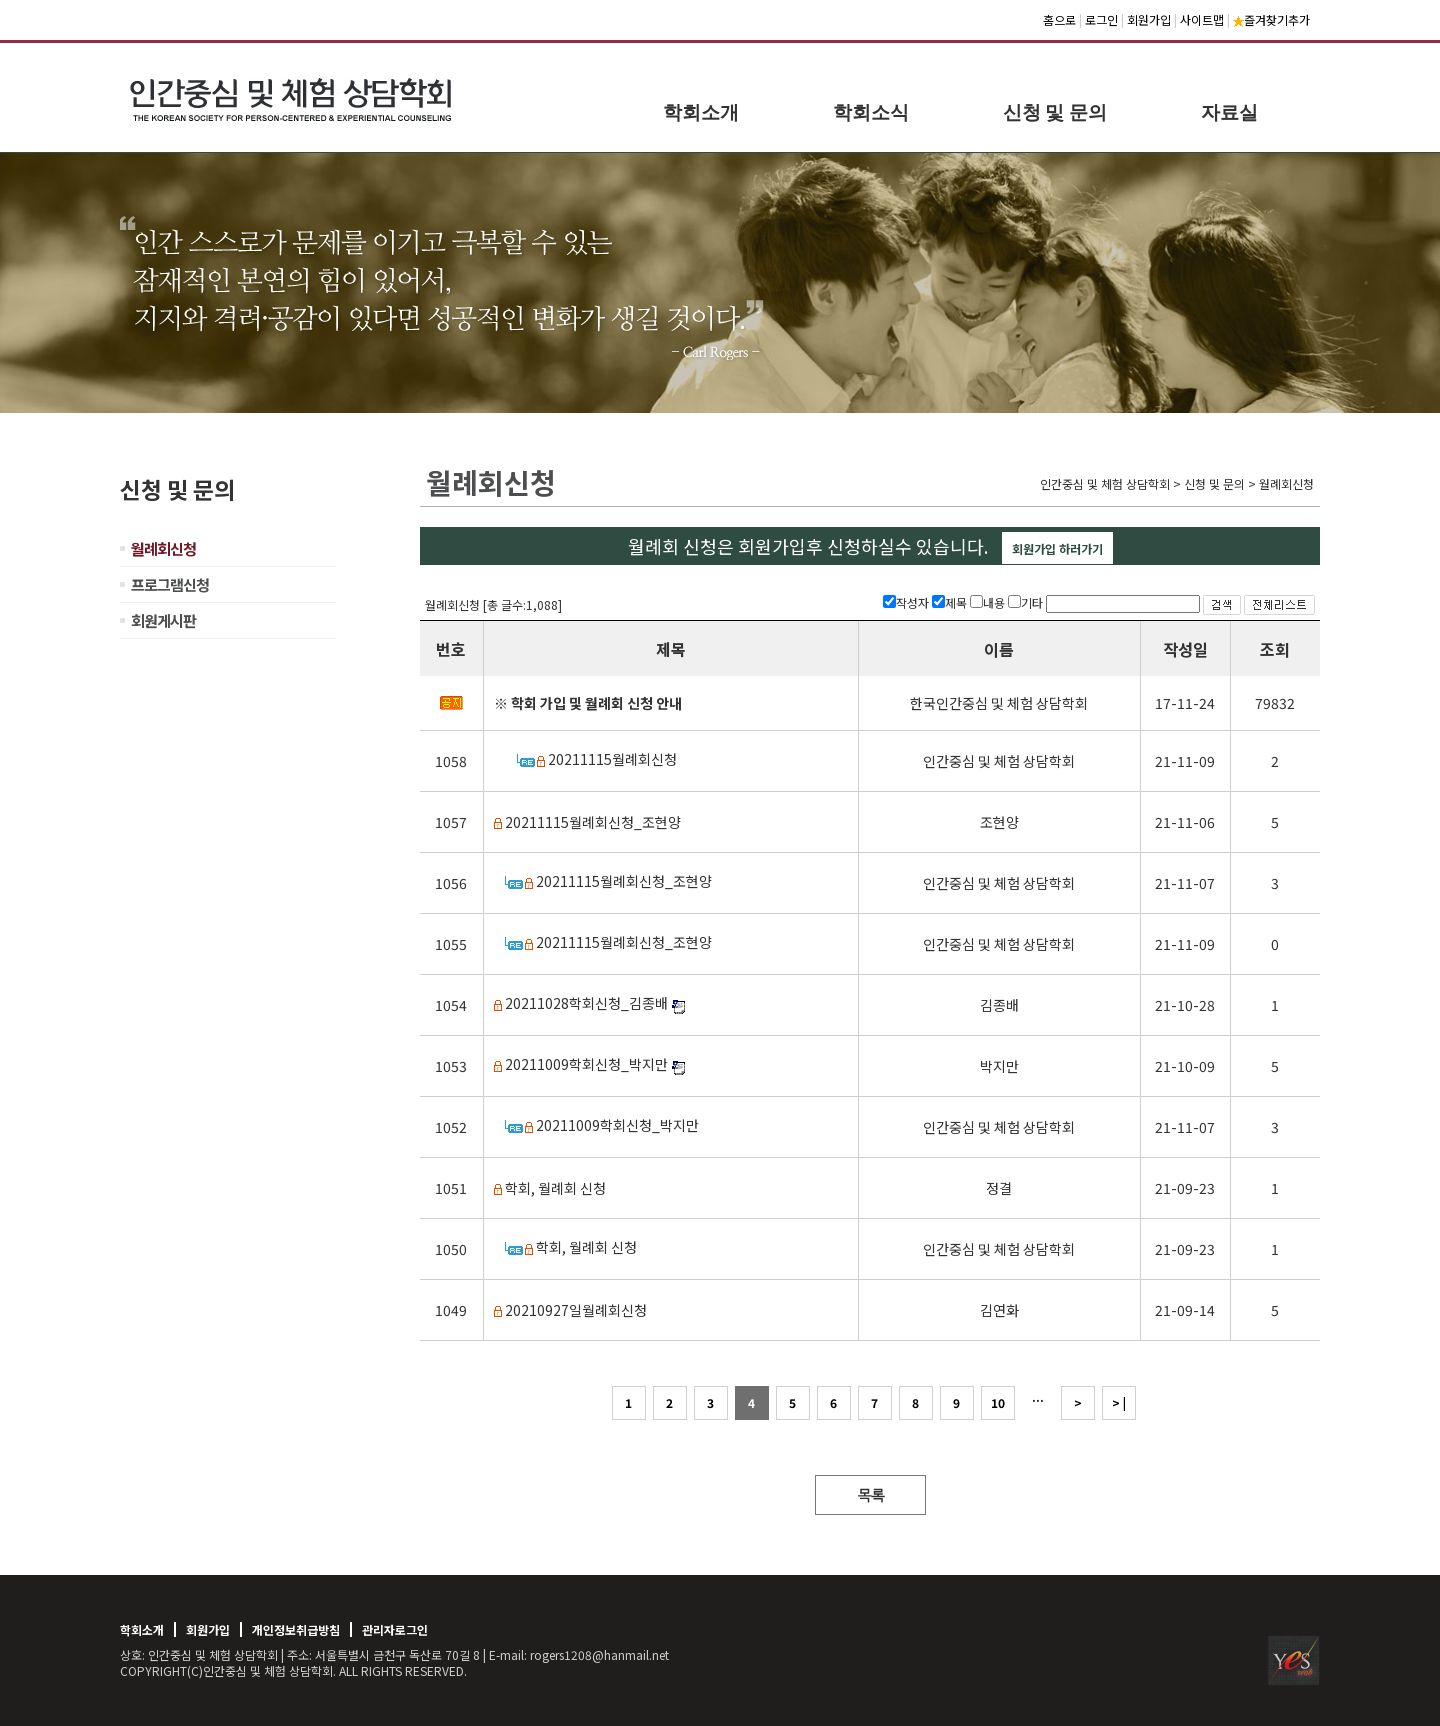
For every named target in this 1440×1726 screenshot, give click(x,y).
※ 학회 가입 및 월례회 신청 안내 (588, 703)
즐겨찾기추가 (1271, 19)
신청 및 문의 (1055, 112)
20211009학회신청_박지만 (586, 1064)
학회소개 (701, 112)
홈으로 (1059, 19)
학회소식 (871, 112)
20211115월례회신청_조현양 (593, 822)
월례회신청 (163, 548)
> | (1119, 1402)
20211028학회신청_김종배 (586, 1003)
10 (998, 1402)
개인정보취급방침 (296, 1629)
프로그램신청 (170, 584)
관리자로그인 (395, 1629)
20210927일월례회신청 (576, 1310)
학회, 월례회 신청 (555, 1188)
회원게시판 (163, 620)
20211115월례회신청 (612, 759)
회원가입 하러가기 (1057, 548)
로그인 (1101, 19)
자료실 (1229, 112)
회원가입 (1149, 19)
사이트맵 (1202, 19)
